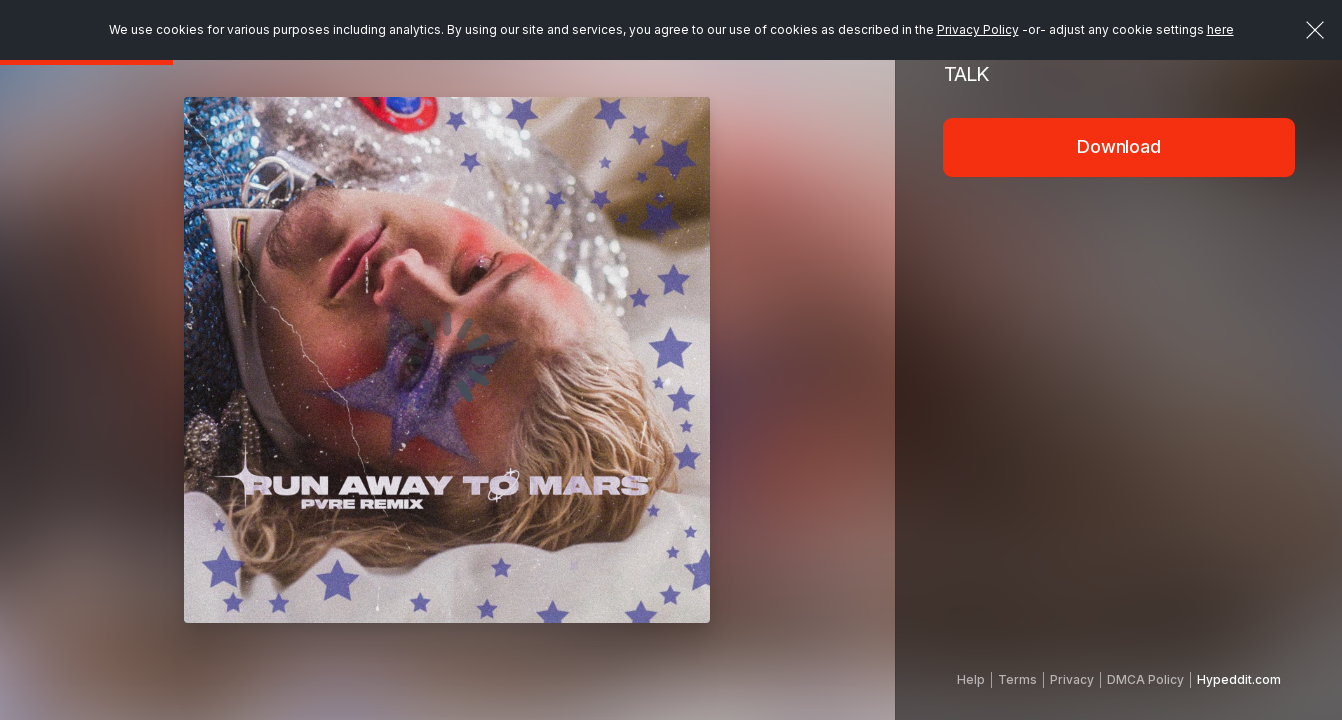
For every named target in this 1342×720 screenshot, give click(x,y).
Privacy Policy (978, 29)
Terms (1017, 679)
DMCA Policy (1145, 679)
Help (971, 679)
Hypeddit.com (1239, 679)
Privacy (1072, 679)
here (1220, 29)
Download (1119, 146)
